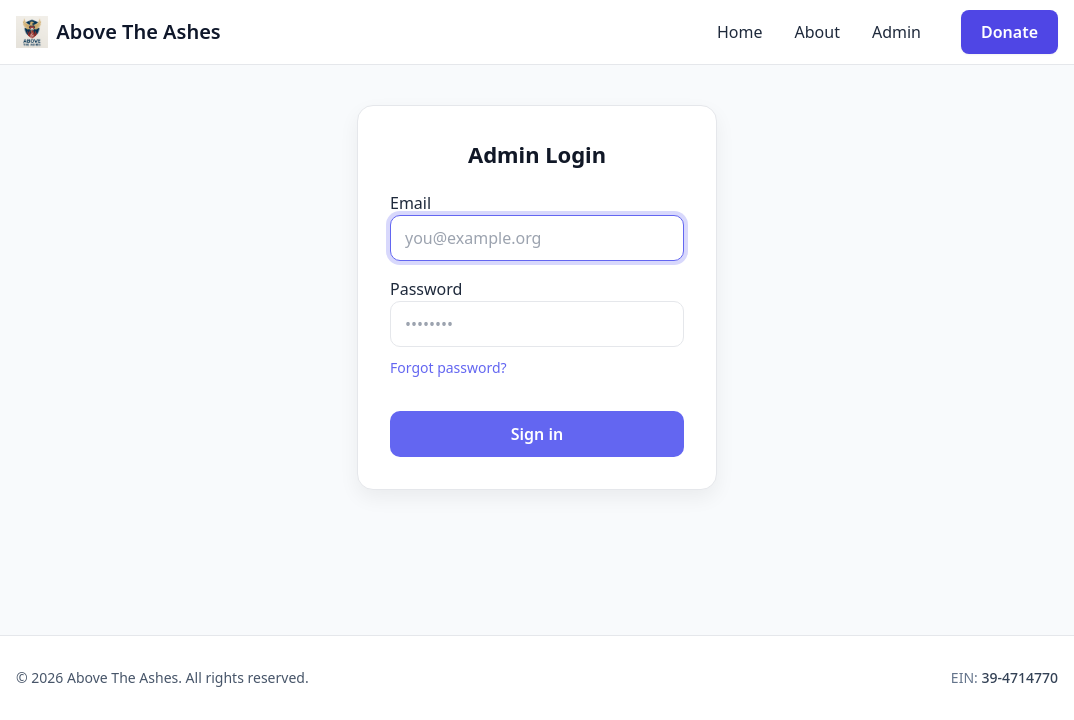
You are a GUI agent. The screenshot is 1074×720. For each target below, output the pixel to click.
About (817, 32)
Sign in (537, 434)
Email (410, 203)
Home (740, 32)
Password (426, 289)
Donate (1009, 32)
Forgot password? (448, 367)
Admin (896, 32)
